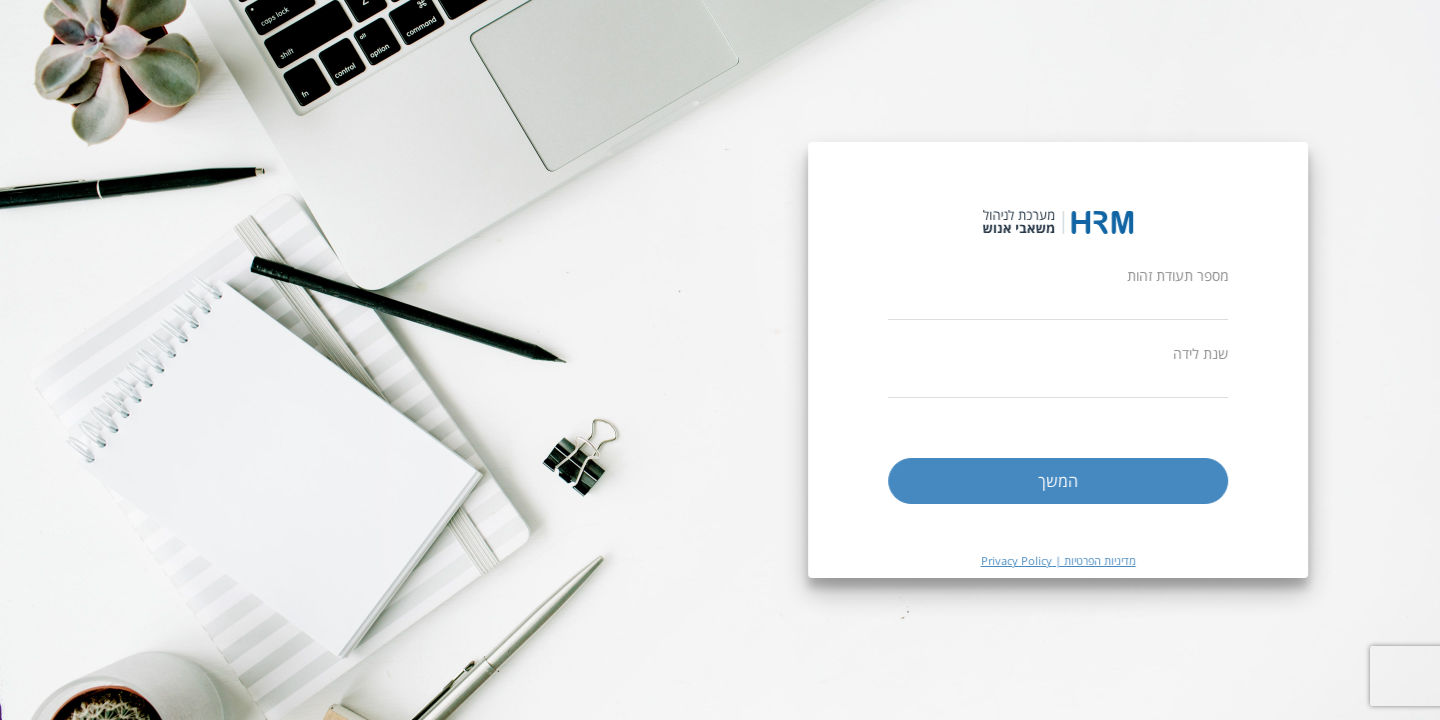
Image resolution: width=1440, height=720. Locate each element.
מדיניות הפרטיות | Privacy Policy (1069, 560)
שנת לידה (1212, 353)
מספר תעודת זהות (1189, 275)
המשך (1070, 481)
